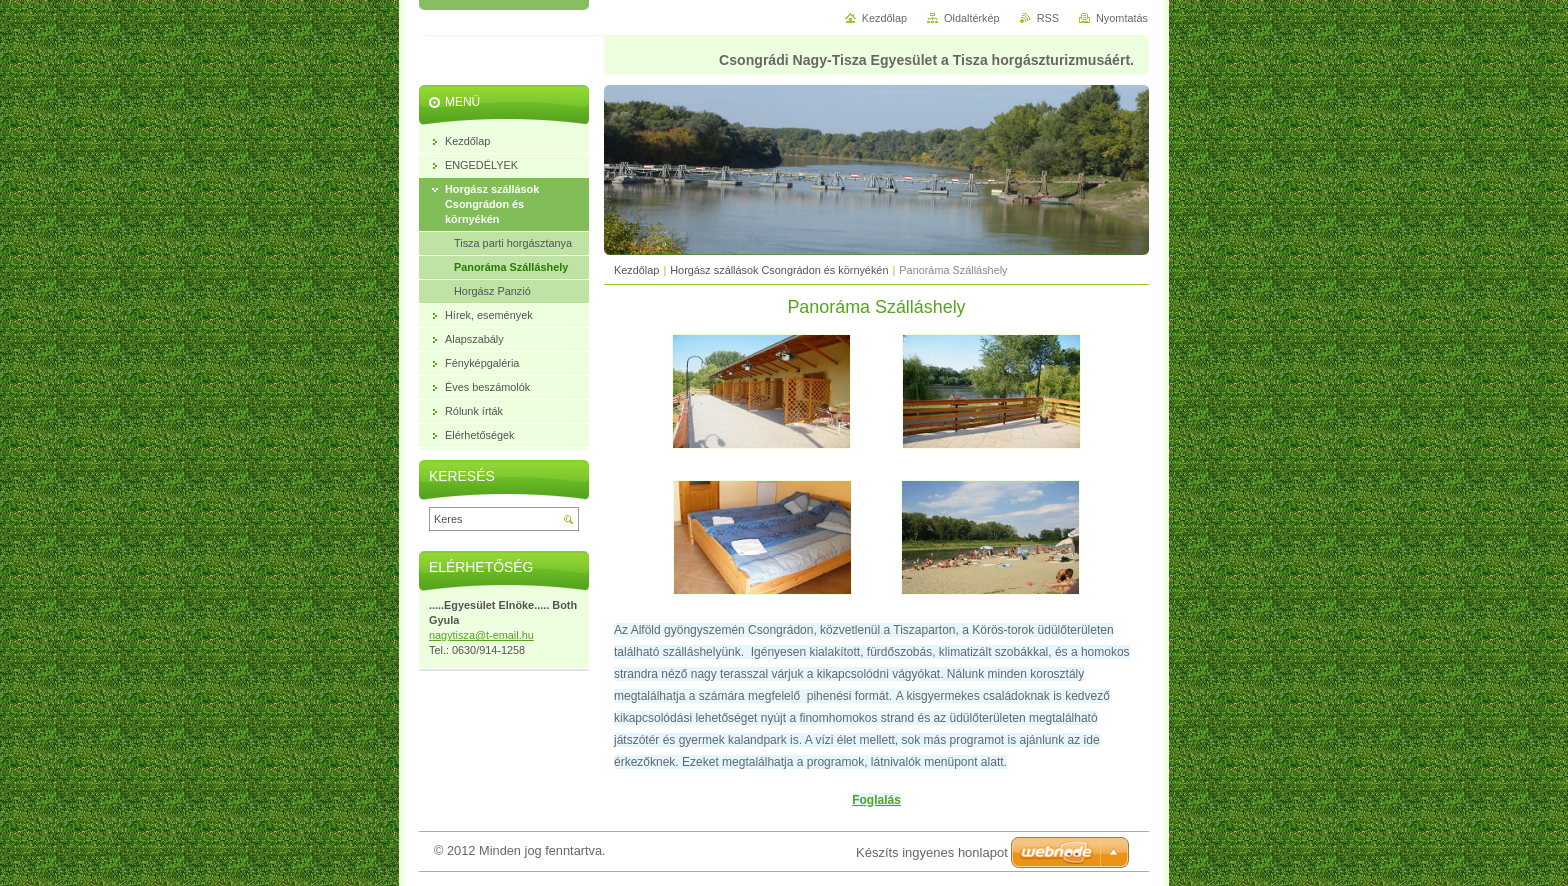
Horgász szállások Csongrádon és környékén (779, 270)
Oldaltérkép (972, 18)
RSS (1048, 18)
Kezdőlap (636, 270)
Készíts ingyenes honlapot (932, 852)
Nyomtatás (1122, 18)
